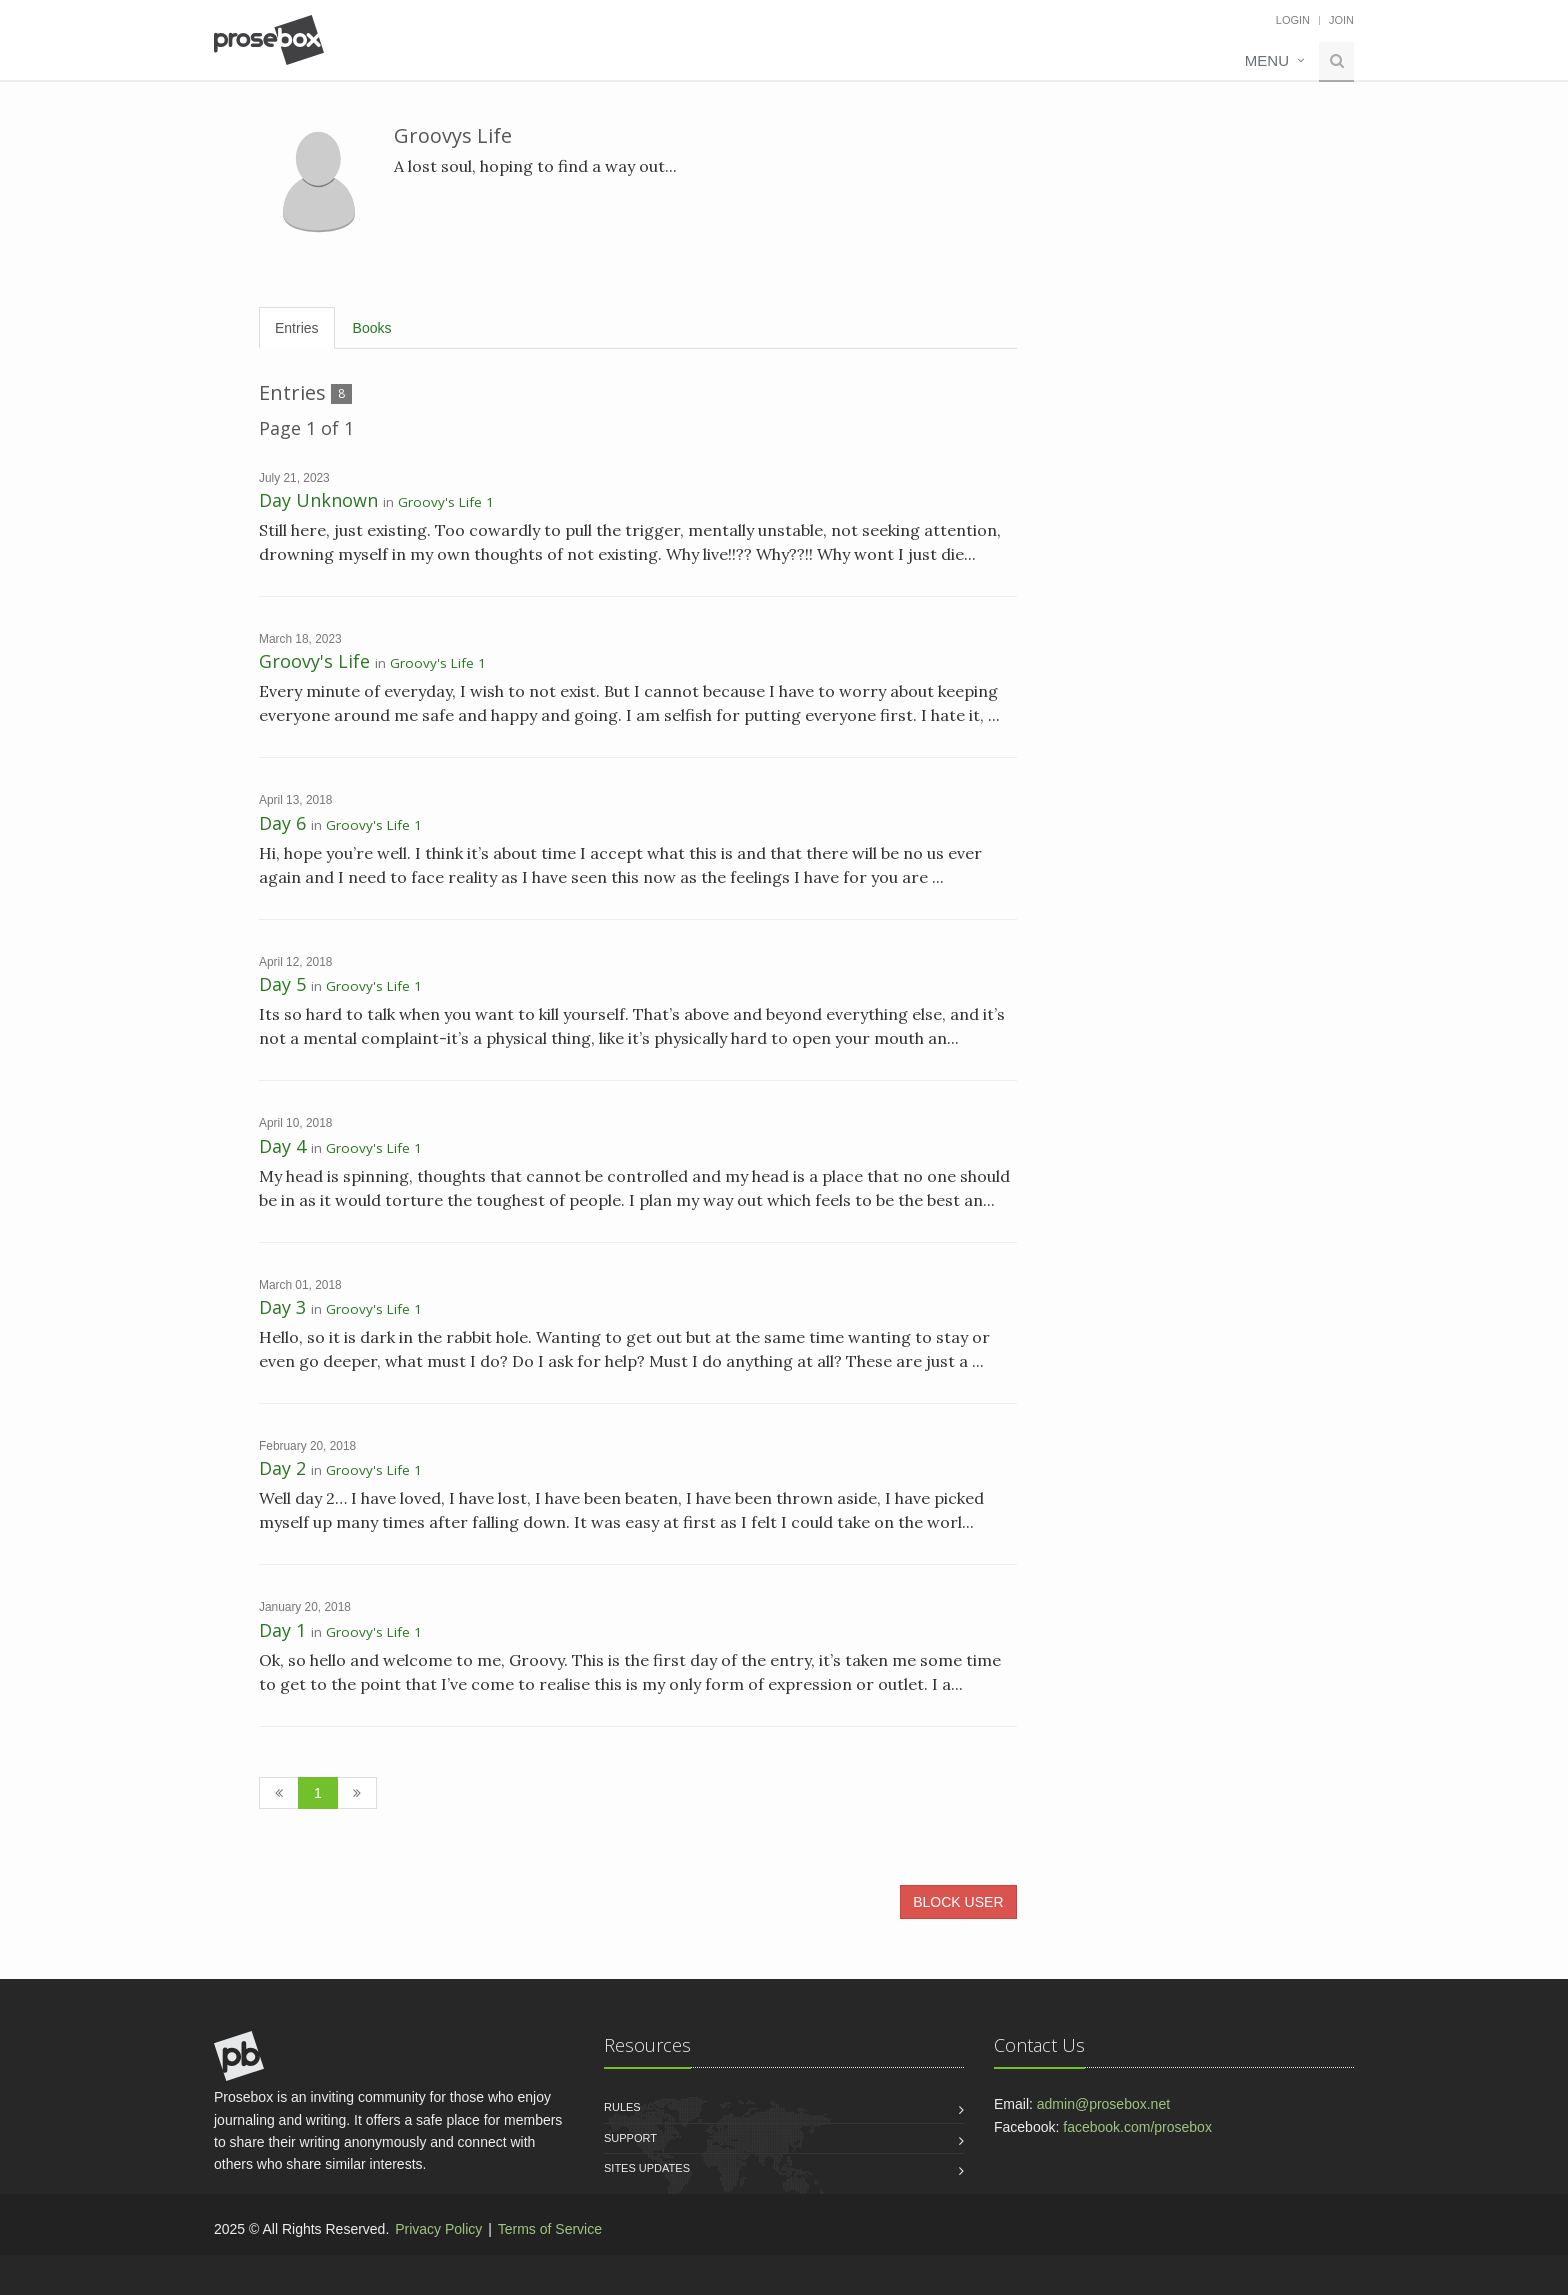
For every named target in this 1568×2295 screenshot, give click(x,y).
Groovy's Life (314, 661)
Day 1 (282, 1630)
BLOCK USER (958, 1902)
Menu (1267, 60)
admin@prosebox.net (1103, 2104)
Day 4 (282, 1146)
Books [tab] (372, 328)
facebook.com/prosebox (1137, 2127)
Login (1293, 20)
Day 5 (282, 984)
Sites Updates (647, 2168)
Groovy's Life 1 (446, 502)
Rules (622, 2107)
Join (1341, 20)
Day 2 (282, 1468)
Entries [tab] (297, 328)
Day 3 (282, 1307)
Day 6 (282, 823)
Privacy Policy (438, 2229)
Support (630, 2138)
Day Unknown (318, 500)
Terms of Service (550, 2229)
